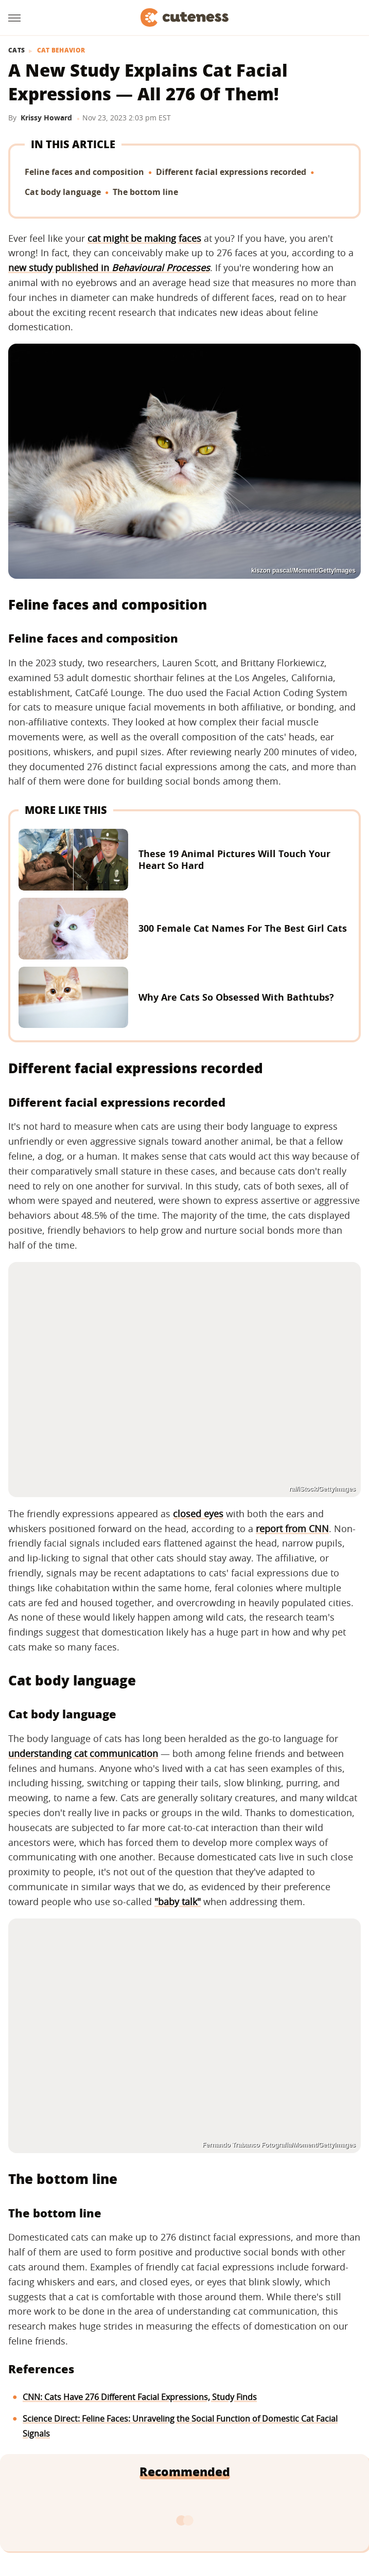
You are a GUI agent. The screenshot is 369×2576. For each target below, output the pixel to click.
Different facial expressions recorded (231, 171)
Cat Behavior (61, 50)
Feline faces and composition (84, 171)
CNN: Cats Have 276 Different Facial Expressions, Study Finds (140, 2397)
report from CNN (292, 1528)
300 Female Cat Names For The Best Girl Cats (242, 928)
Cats (16, 50)
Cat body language (63, 192)
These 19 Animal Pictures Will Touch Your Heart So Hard (234, 859)
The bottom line (145, 192)
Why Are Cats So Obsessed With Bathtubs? (236, 997)
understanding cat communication (83, 1753)
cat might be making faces (144, 238)
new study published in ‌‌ (109, 267)
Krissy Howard (46, 117)
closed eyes (198, 1513)
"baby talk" (177, 1901)
